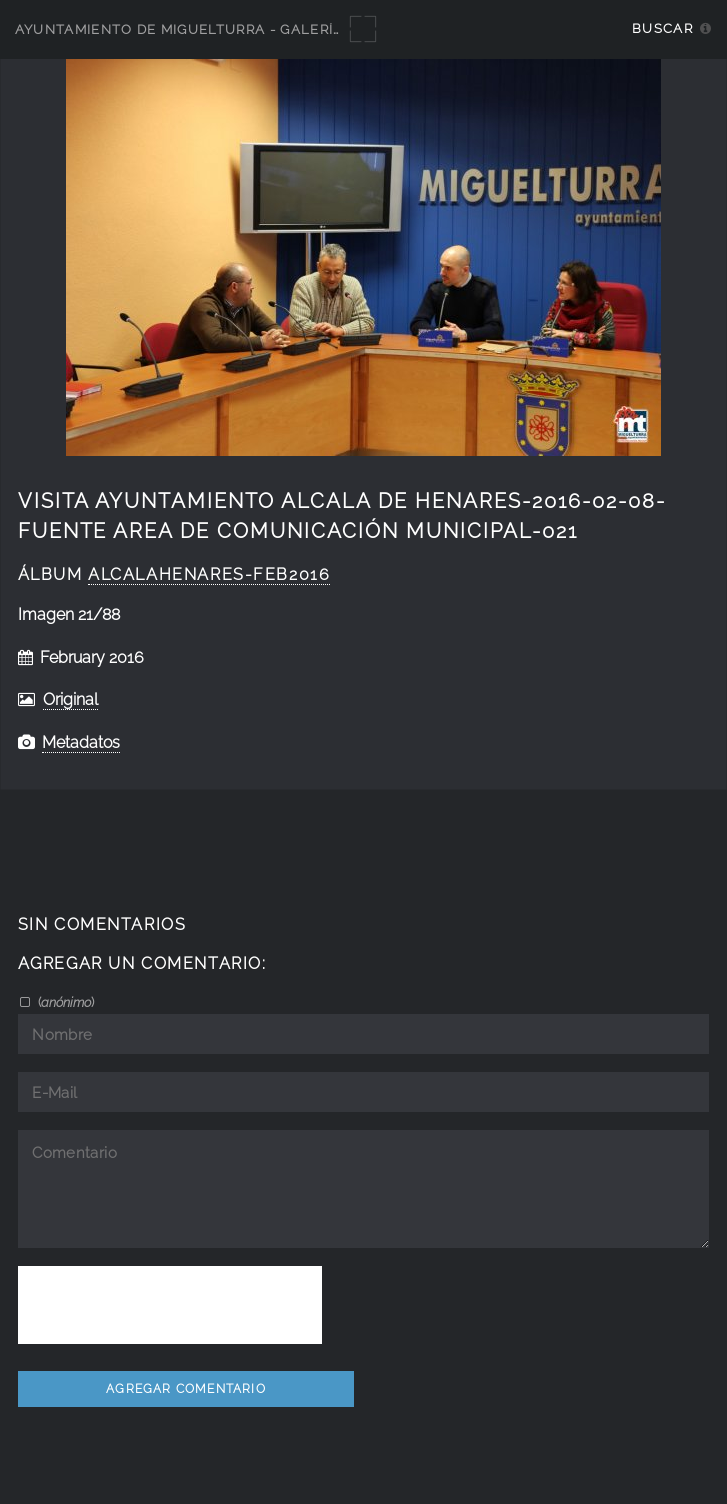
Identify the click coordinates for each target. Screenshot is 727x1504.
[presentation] (170, 1305)
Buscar (662, 28)
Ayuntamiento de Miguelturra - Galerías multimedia (232, 29)
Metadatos (81, 742)
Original (70, 699)
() (64, 1002)
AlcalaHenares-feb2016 (209, 574)
